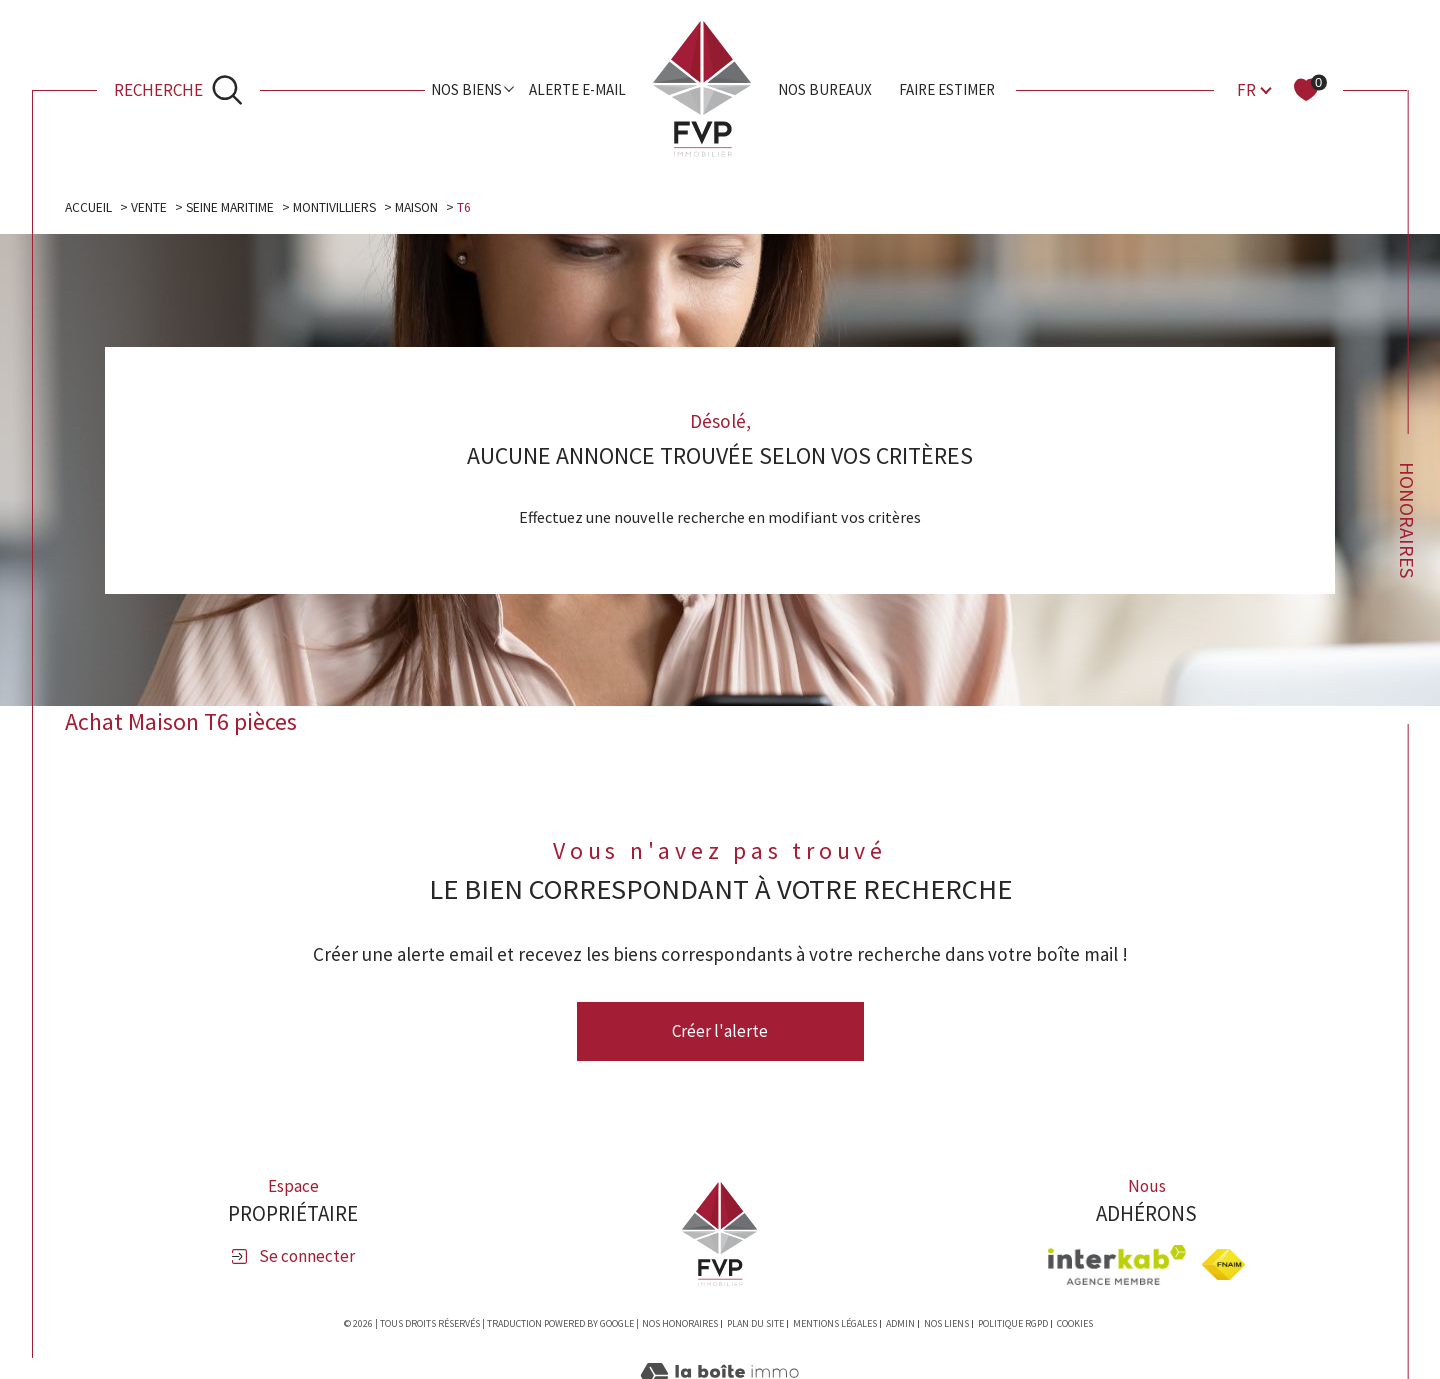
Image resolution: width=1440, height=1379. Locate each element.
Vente (149, 207)
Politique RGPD (1013, 1323)
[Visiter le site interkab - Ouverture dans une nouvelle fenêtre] (1117, 1265)
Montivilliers (334, 207)
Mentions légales (835, 1323)
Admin (900, 1323)
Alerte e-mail (577, 89)
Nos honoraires (680, 1323)
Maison (416, 207)
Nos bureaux (825, 89)
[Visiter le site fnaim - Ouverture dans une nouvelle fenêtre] (1223, 1264)
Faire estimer (947, 89)
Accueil (88, 207)
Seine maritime (230, 207)
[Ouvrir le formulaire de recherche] (179, 89)
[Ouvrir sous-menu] (509, 88)
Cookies (1075, 1324)
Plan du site (755, 1323)
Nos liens (946, 1323)
